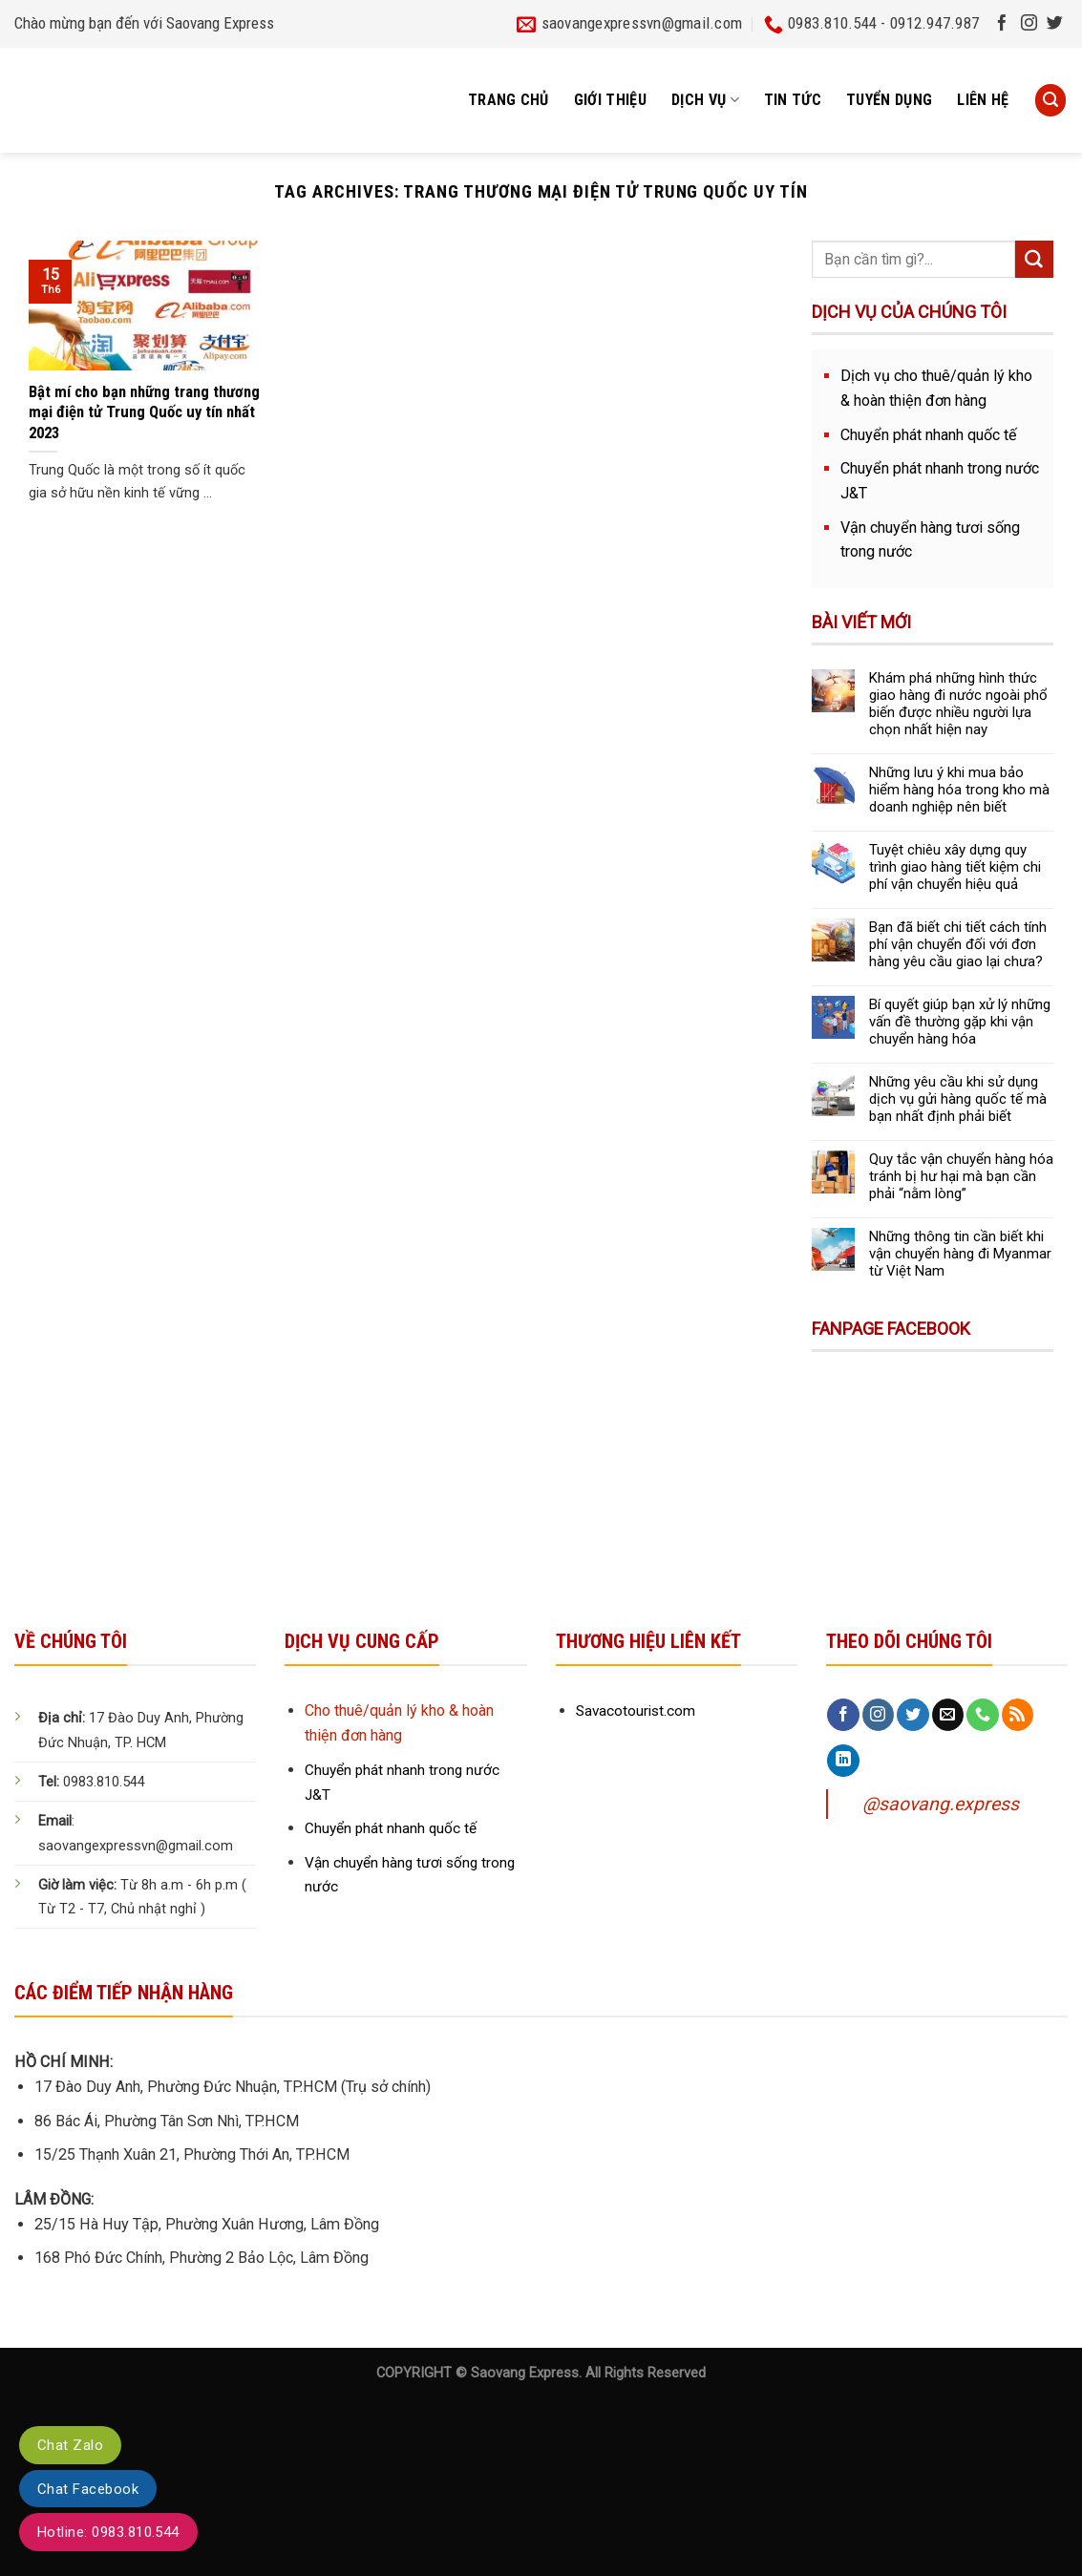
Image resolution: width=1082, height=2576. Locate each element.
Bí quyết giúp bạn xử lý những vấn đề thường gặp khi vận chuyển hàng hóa (959, 1021)
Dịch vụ (705, 100)
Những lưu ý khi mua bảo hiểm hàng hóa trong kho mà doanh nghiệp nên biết (959, 789)
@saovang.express (940, 1804)
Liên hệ (982, 100)
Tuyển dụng (889, 100)
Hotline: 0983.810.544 (108, 2532)
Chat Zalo (70, 2445)
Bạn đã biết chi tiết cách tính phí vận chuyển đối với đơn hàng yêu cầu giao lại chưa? (958, 944)
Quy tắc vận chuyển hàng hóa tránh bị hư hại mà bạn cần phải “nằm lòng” (961, 1176)
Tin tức (792, 100)
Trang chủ (508, 100)
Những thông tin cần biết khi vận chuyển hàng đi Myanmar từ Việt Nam (960, 1253)
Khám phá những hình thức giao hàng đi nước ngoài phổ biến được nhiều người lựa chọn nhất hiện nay (958, 703)
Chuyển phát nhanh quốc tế (928, 435)
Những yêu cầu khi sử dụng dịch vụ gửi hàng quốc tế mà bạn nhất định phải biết (958, 1099)
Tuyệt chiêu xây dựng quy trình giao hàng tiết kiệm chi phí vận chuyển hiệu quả (955, 867)
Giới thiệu (610, 100)
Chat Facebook (87, 2489)
